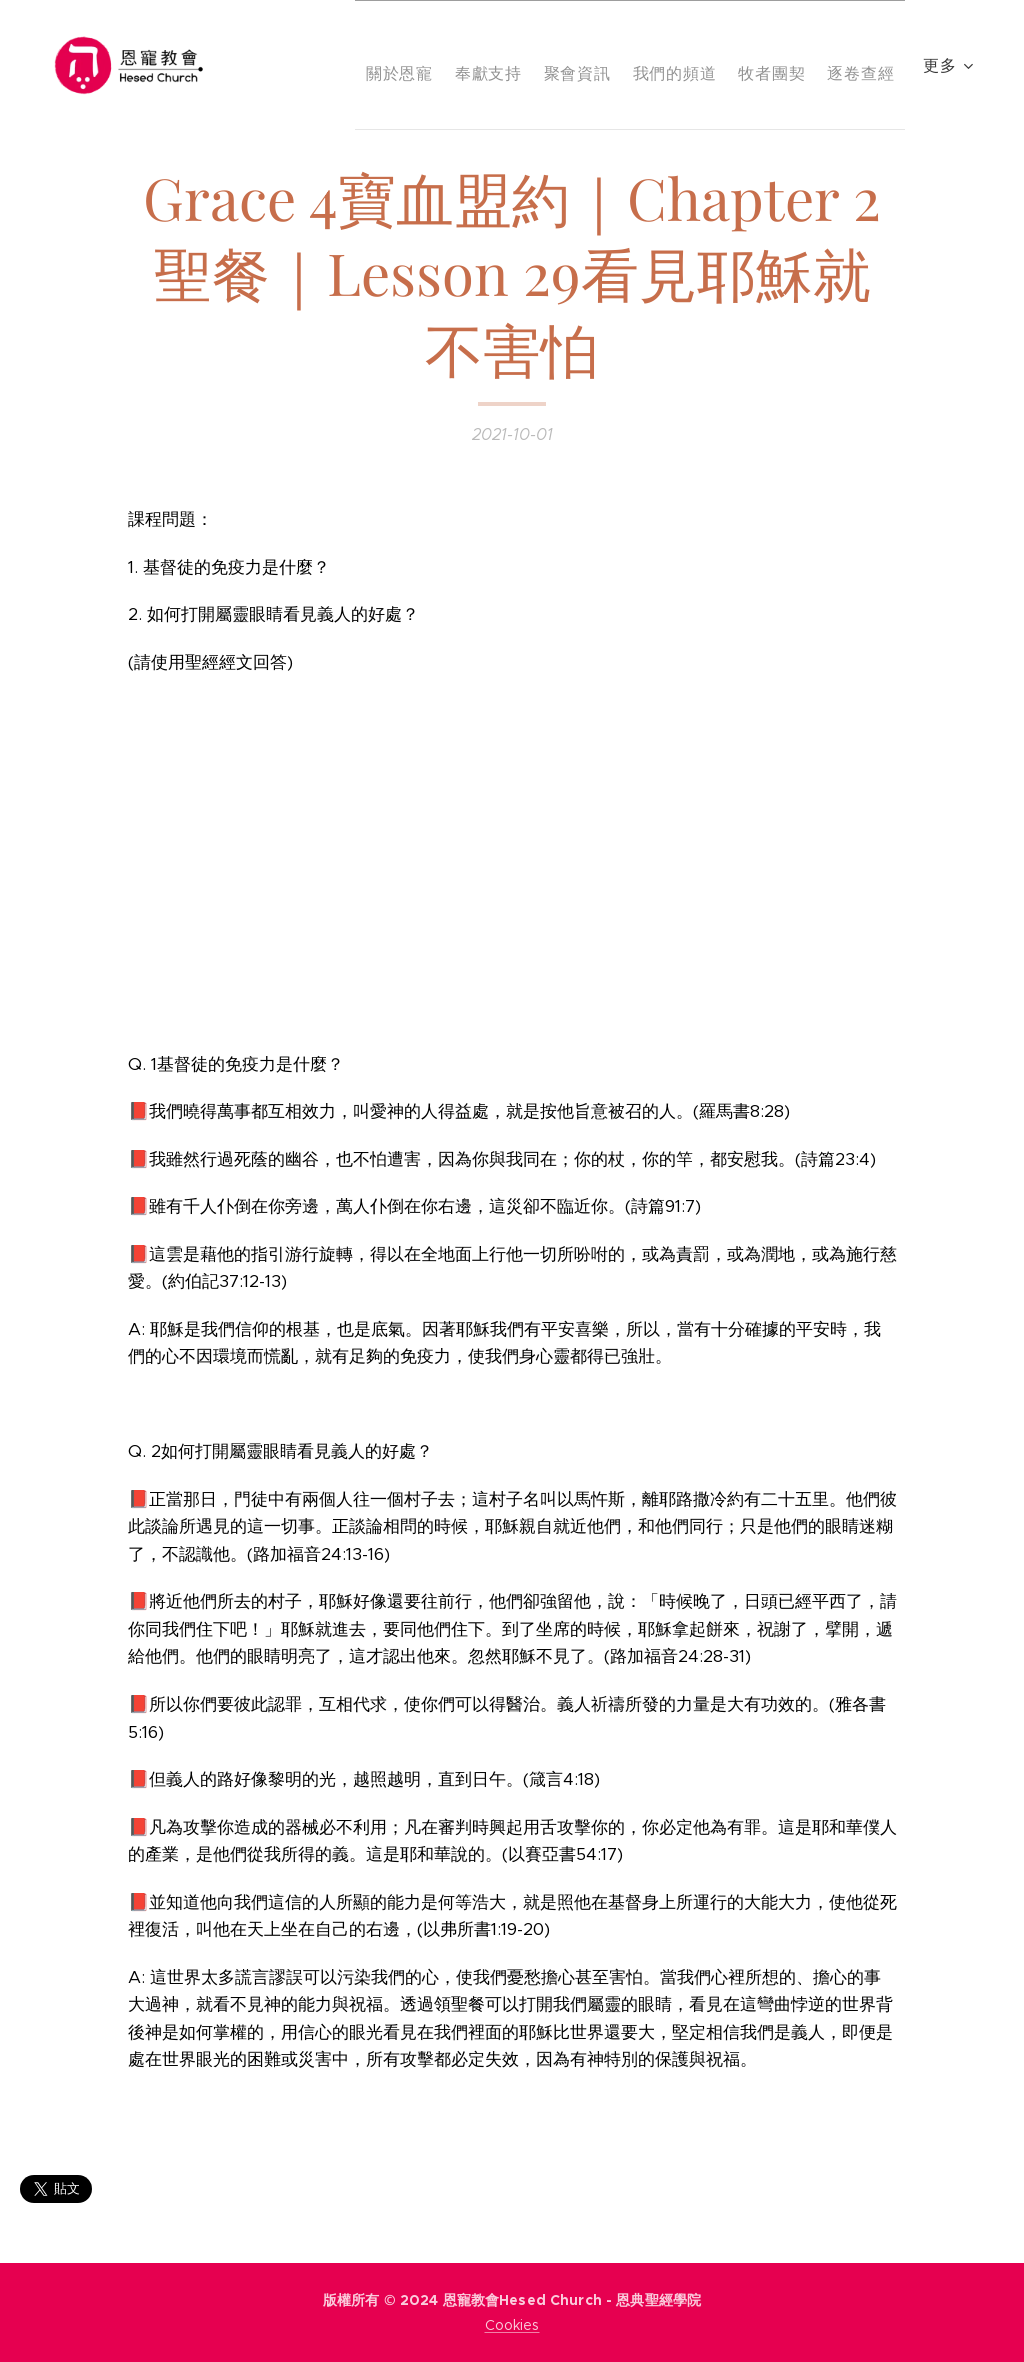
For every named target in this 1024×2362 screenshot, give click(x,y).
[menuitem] (424, 65)
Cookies (512, 2325)
